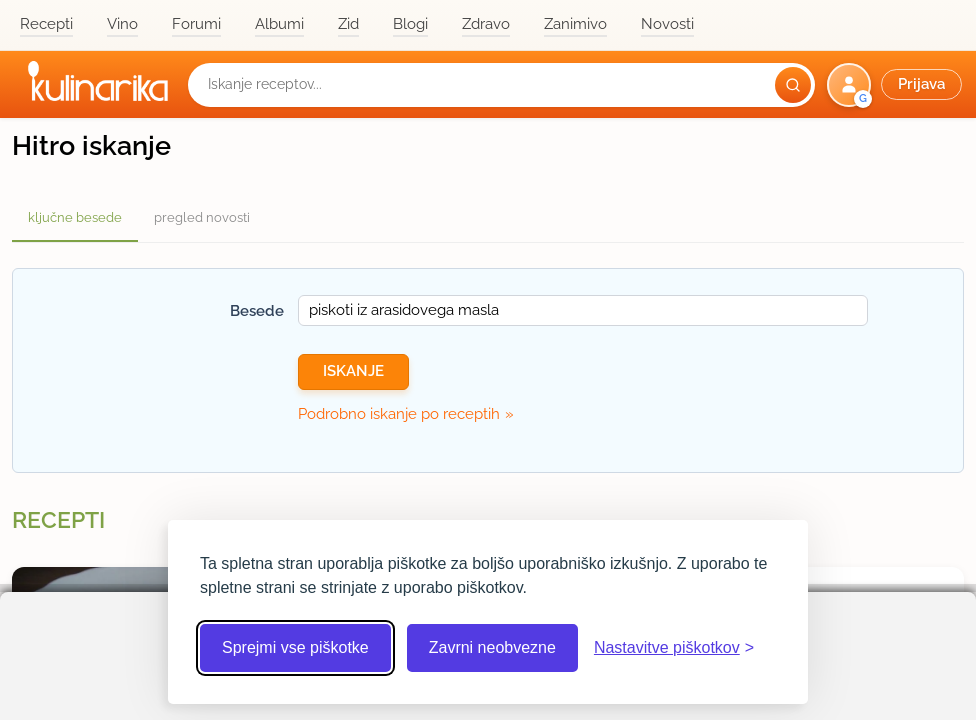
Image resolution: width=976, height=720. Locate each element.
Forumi (196, 24)
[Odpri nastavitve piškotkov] (674, 648)
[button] (896, 85)
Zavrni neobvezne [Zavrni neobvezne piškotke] (492, 647)
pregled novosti (202, 217)
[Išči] (793, 85)
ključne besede (75, 217)
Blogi (410, 24)
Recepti (46, 24)
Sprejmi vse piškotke (295, 647)
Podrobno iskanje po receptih (399, 414)
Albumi (279, 24)
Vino (122, 24)
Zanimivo (575, 24)
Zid (348, 24)
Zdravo (486, 24)
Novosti (667, 24)
